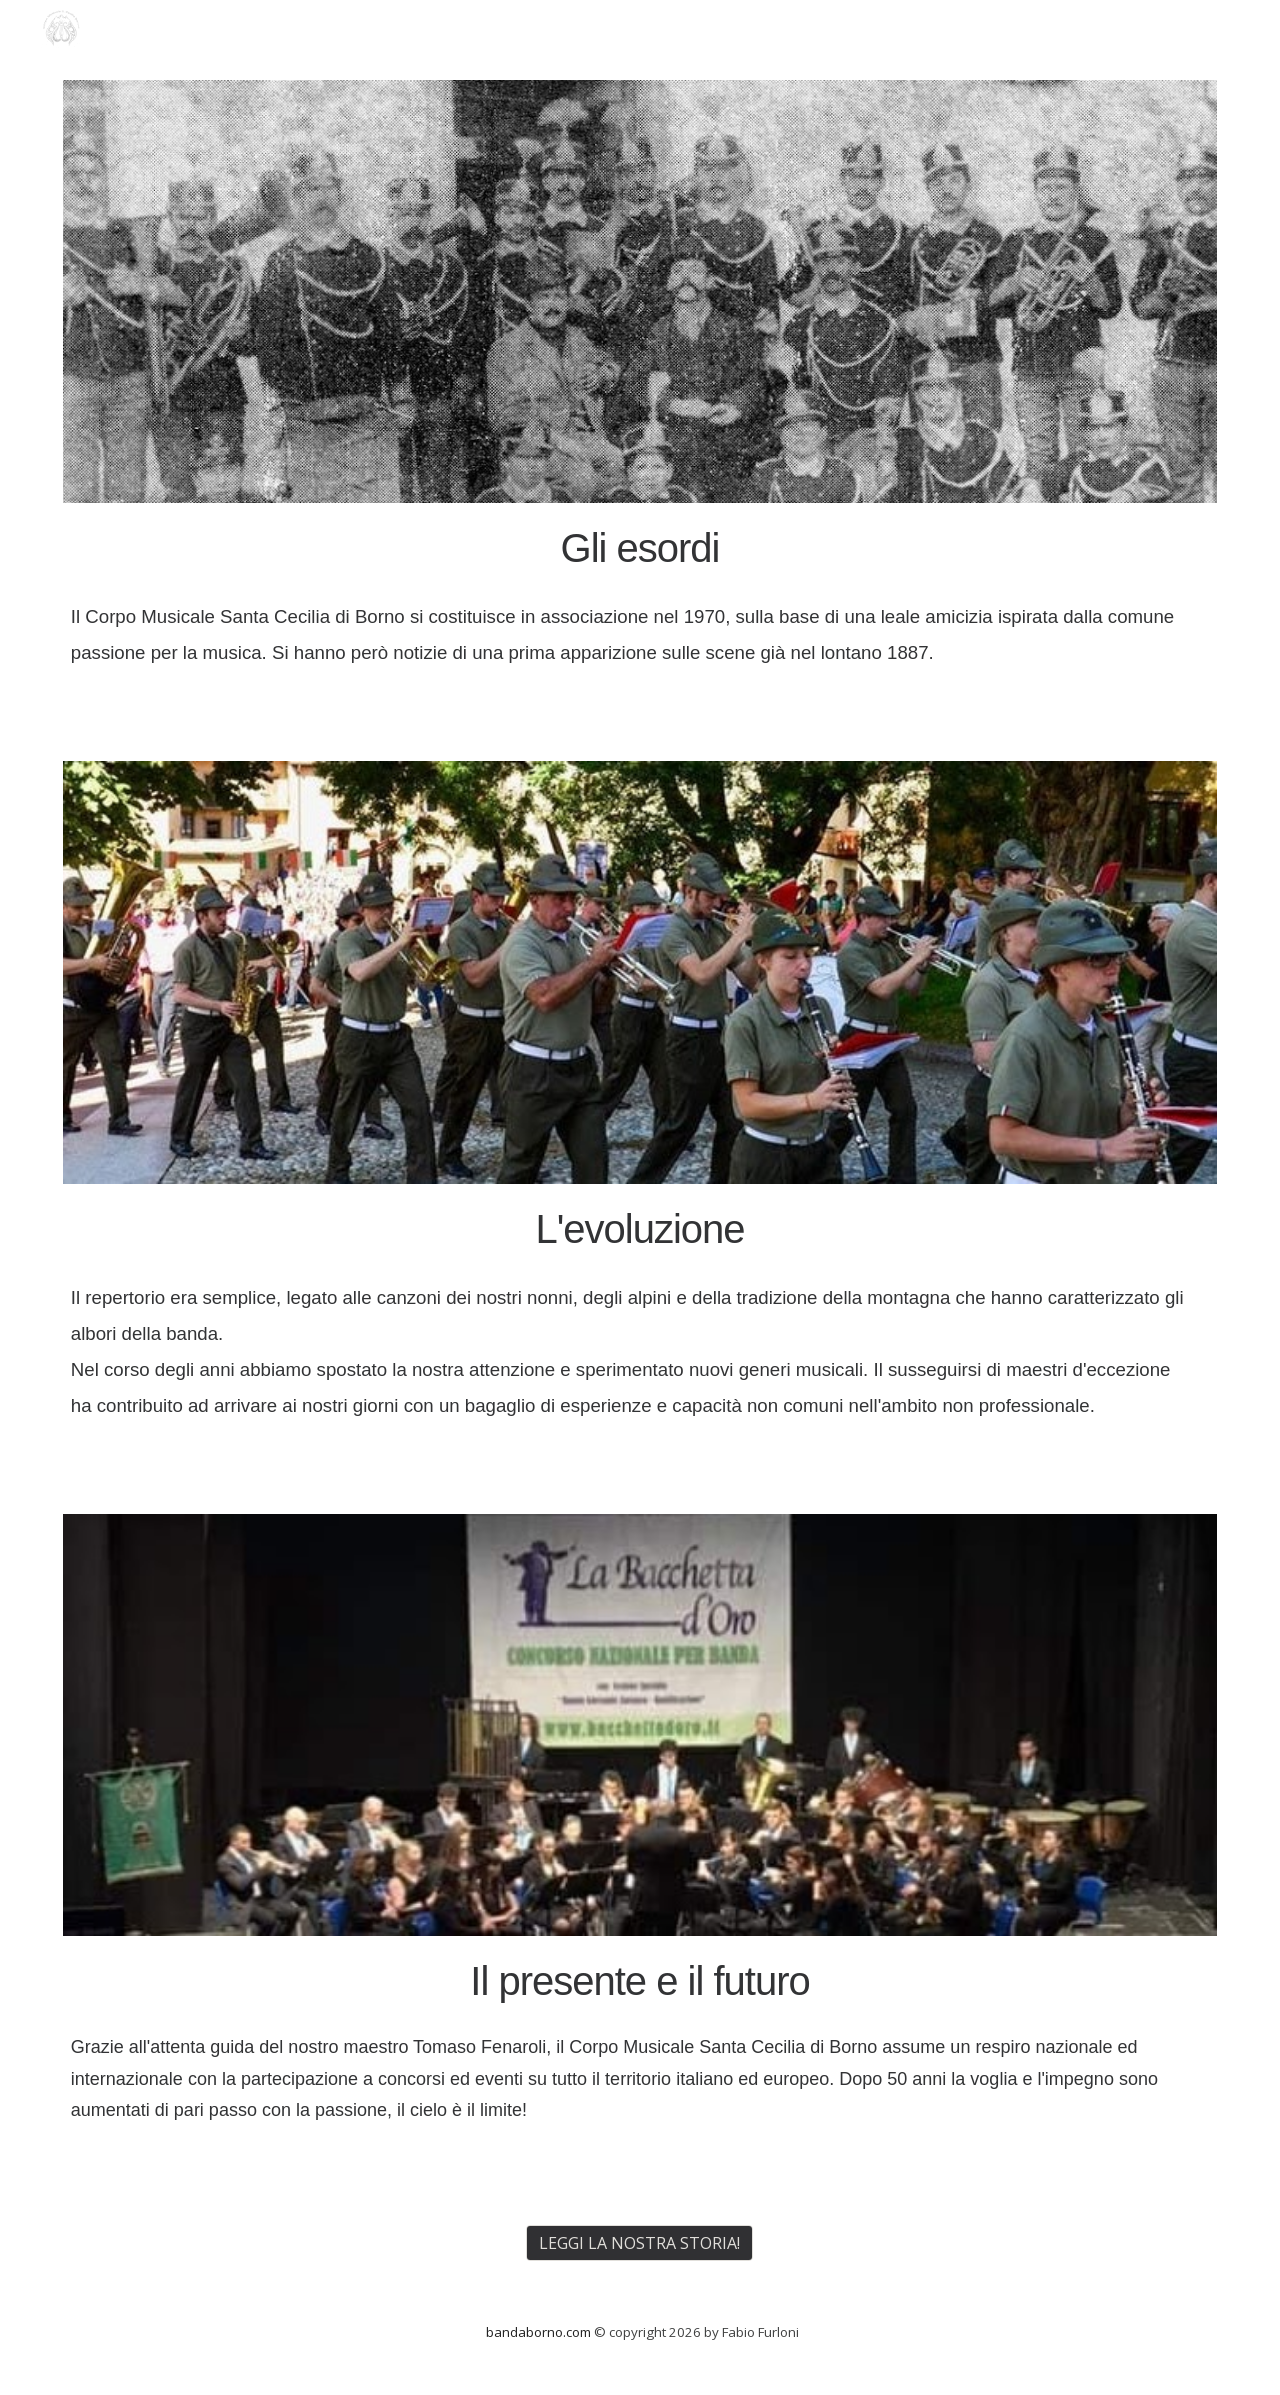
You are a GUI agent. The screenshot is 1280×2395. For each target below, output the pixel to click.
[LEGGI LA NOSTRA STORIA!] (639, 2243)
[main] (640, 594)
